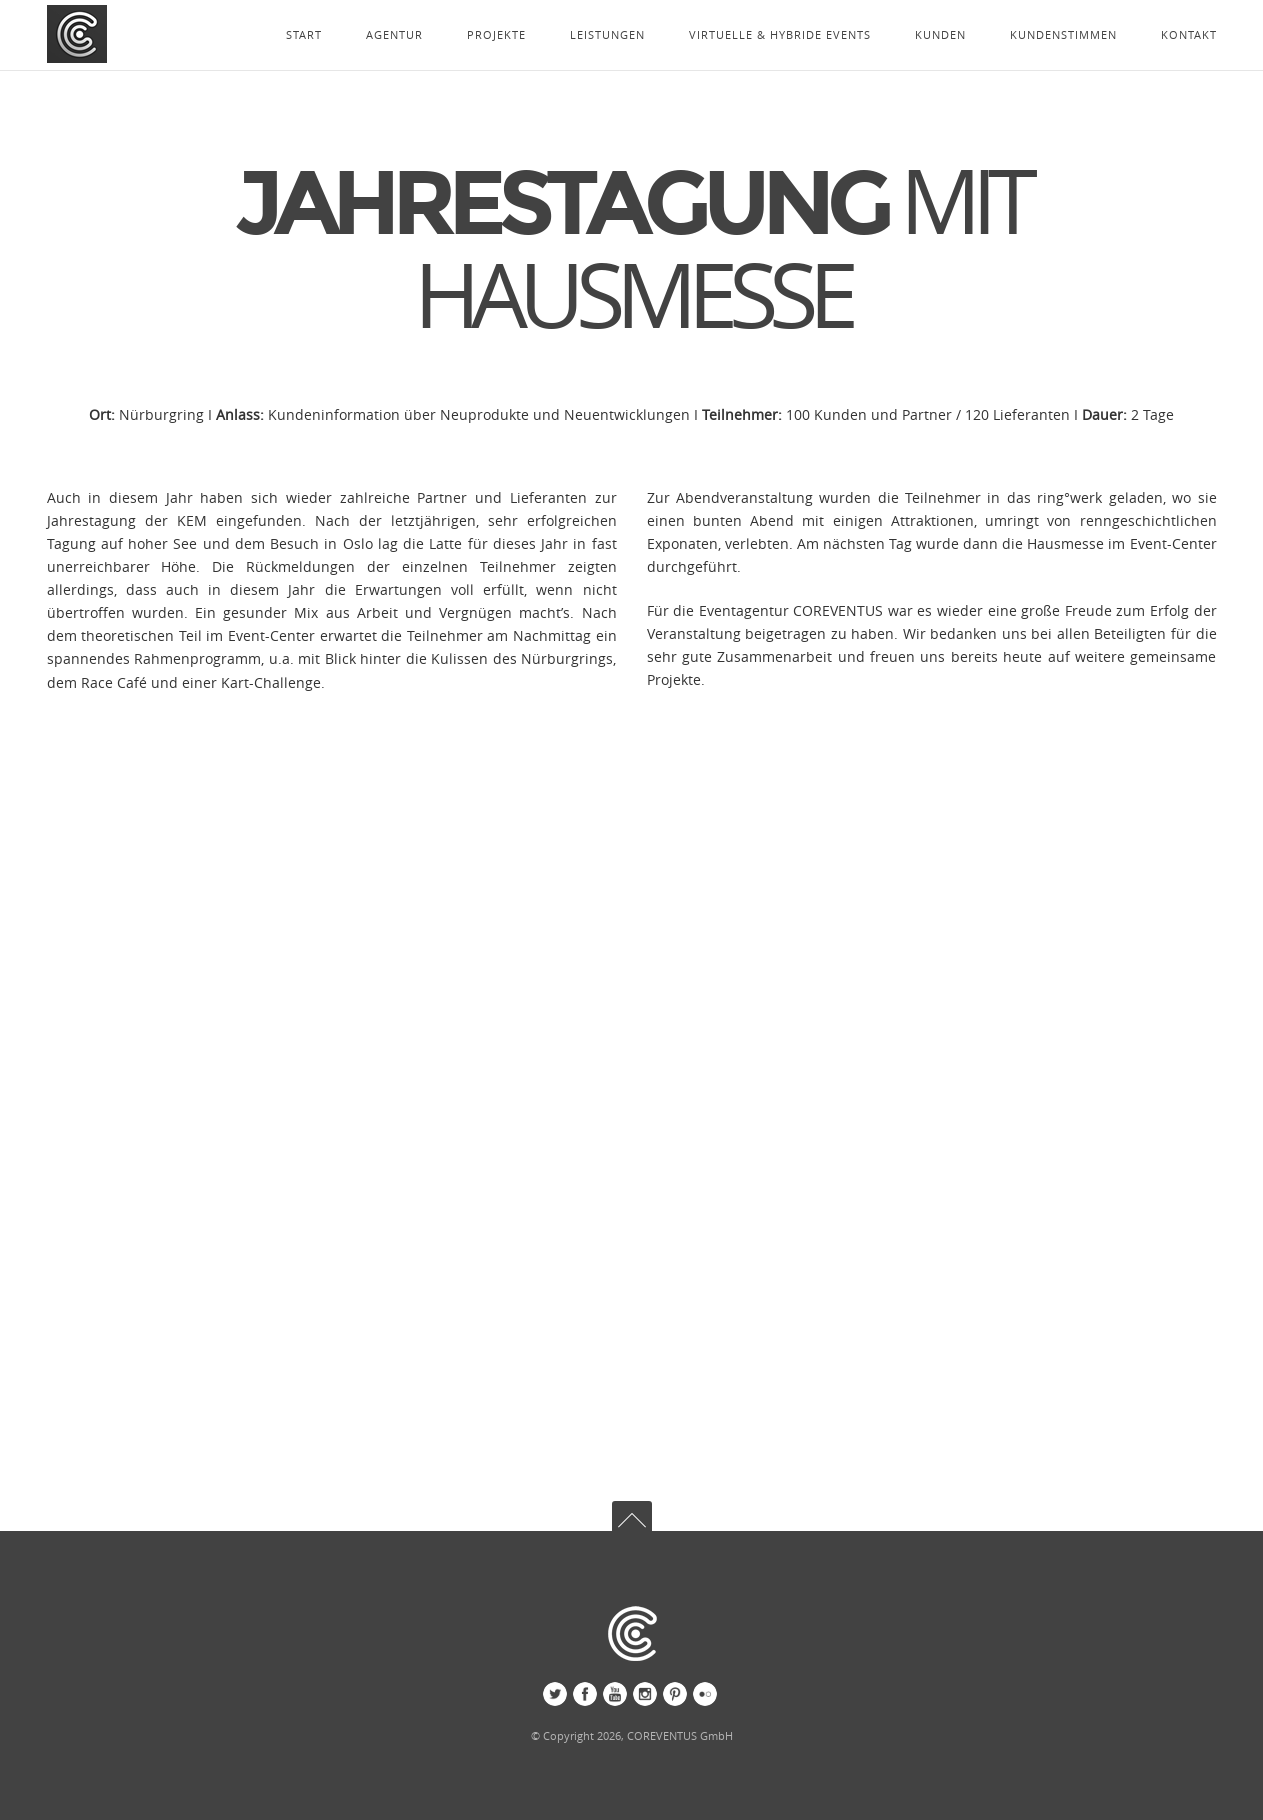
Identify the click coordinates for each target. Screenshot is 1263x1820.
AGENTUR (394, 34)
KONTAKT (1189, 34)
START (304, 34)
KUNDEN (940, 34)
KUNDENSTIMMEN (1063, 34)
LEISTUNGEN (607, 34)
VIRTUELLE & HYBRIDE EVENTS (780, 34)
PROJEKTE (496, 34)
